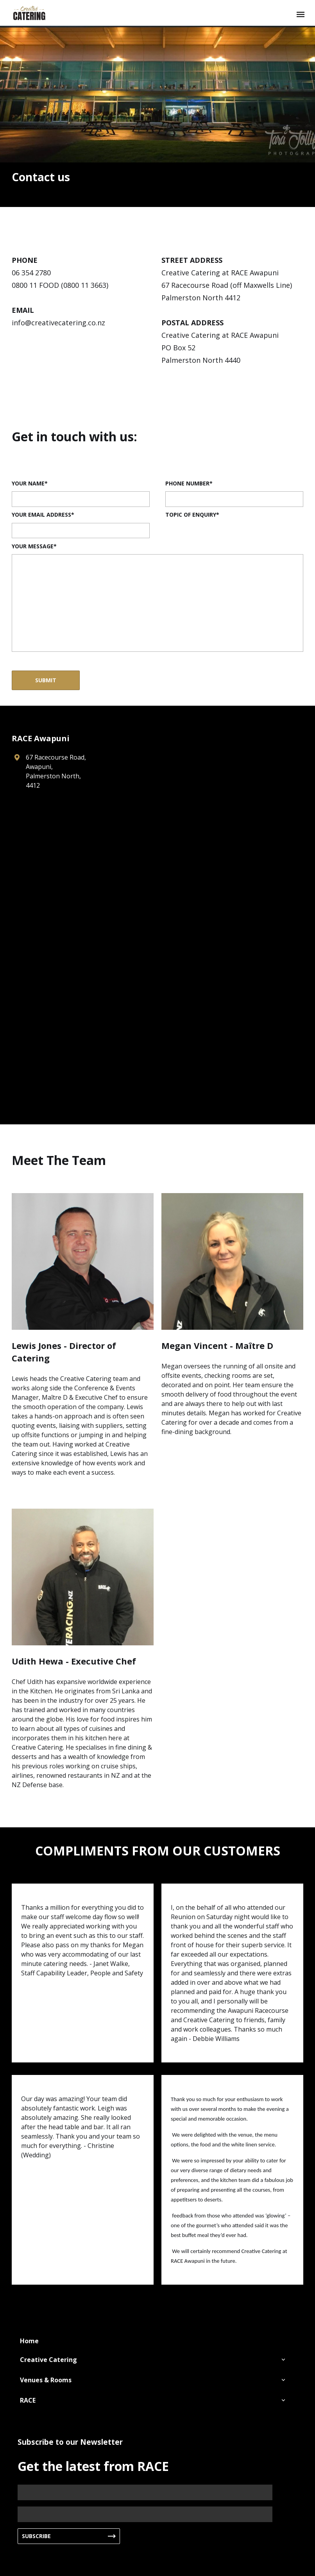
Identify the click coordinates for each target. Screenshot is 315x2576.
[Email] (145, 2514)
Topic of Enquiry (190, 514)
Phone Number (187, 483)
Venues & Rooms (46, 2380)
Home (29, 2341)
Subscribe (36, 2536)
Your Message (33, 546)
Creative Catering (48, 2359)
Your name (28, 483)
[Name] (145, 2492)
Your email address (41, 514)
